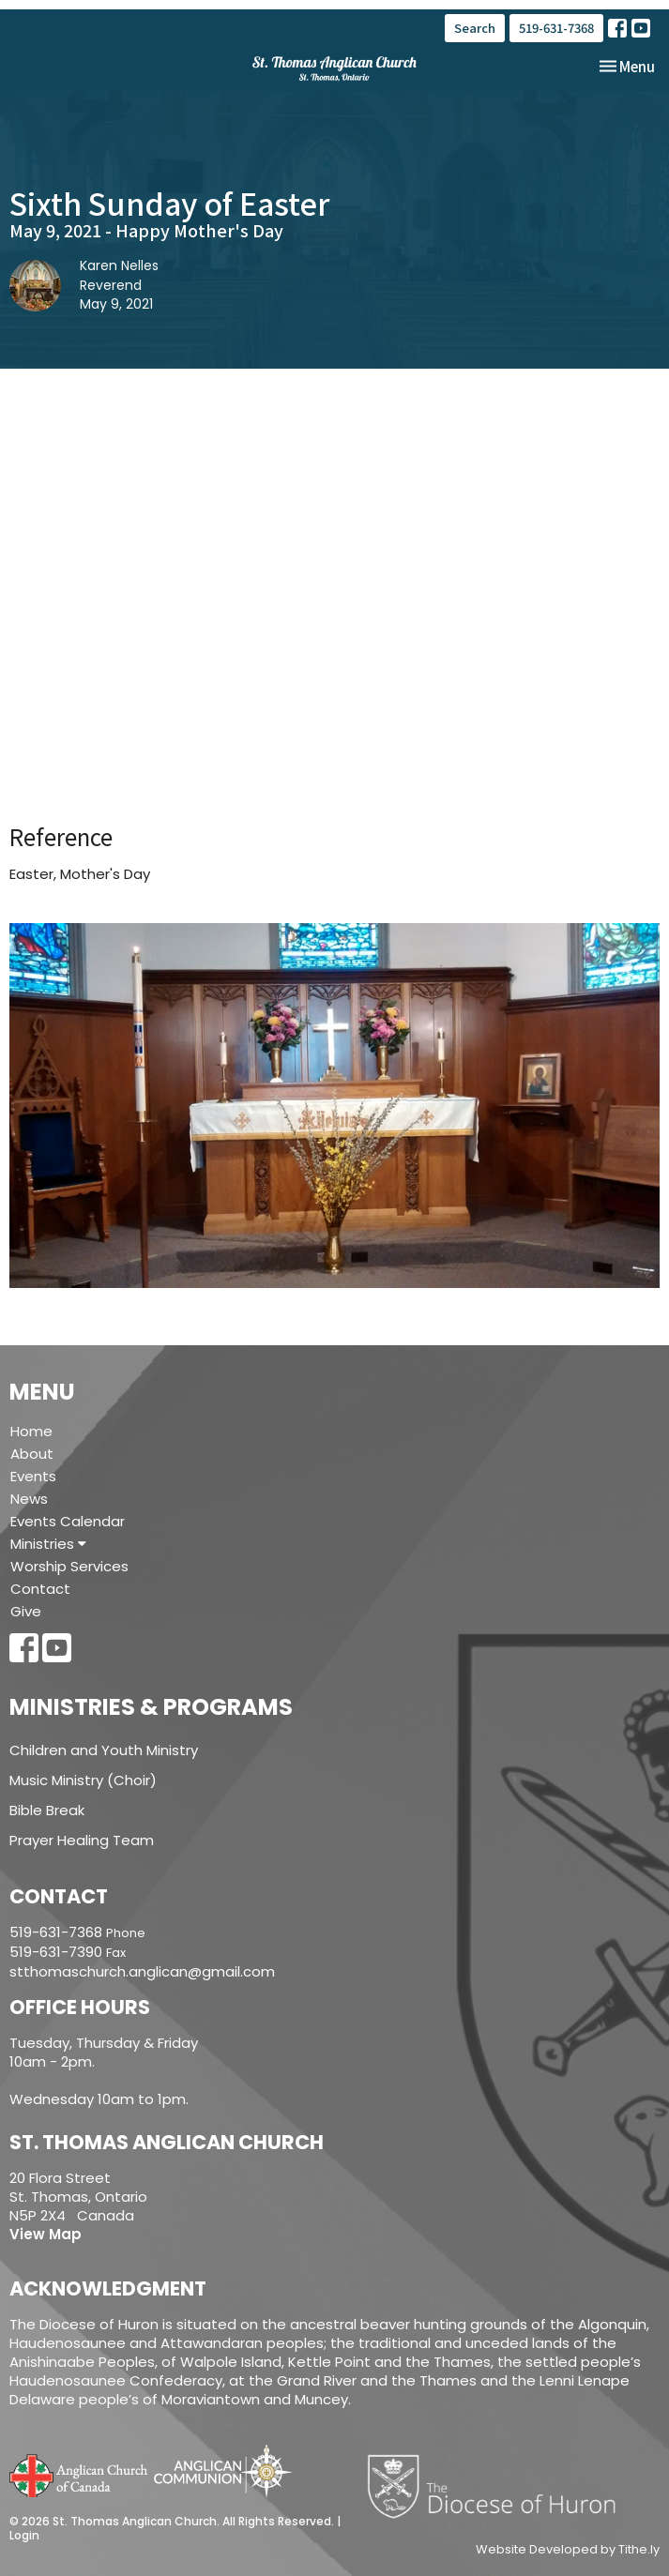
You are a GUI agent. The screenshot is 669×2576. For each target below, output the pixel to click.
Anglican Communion (223, 2470)
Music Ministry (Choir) (83, 1780)
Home (31, 1431)
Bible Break (46, 1810)
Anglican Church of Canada (79, 2473)
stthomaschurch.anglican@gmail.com (142, 1971)
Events (33, 1476)
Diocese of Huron (499, 2486)
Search (474, 28)
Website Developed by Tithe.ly (568, 2549)
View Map (45, 2234)
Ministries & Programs (151, 1706)
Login (24, 2535)
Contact (40, 1589)
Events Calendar (67, 1521)
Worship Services (69, 1566)
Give (25, 1611)
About (31, 1453)
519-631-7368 (556, 28)
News (29, 1498)
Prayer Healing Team (81, 1840)
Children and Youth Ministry (103, 1750)
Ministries (48, 1543)
